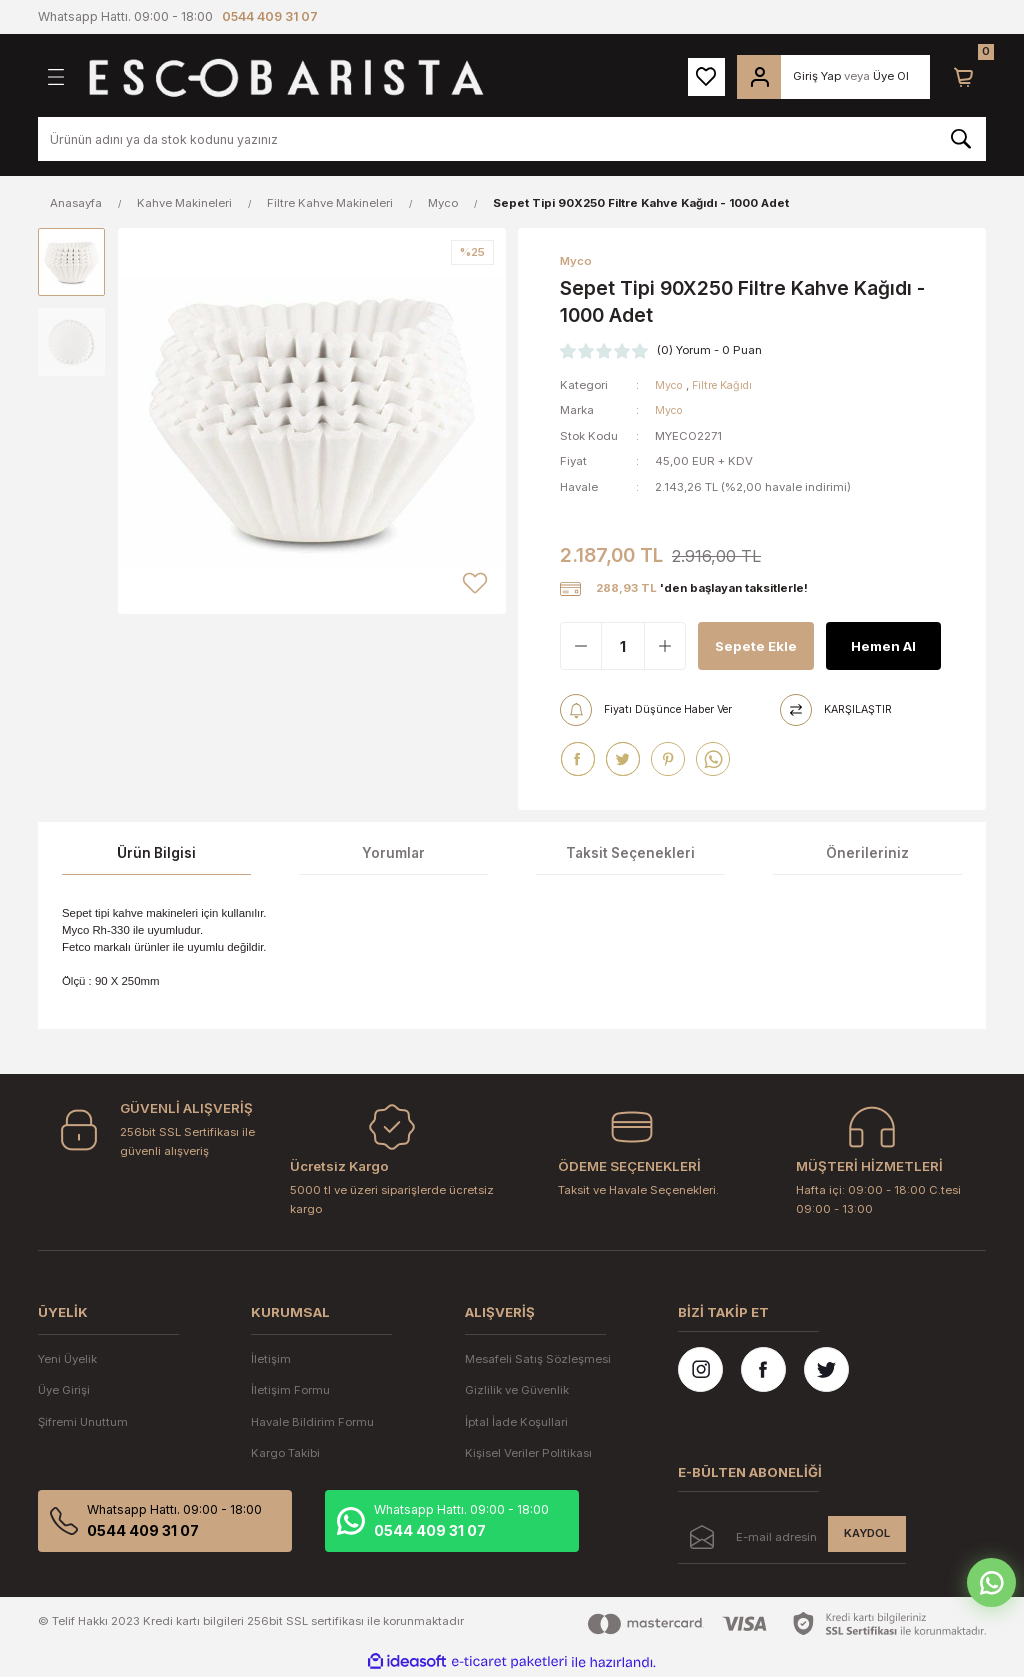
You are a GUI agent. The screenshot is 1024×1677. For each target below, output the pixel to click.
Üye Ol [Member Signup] (891, 76)
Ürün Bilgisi (156, 854)
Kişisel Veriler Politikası (528, 1453)
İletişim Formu (290, 1391)
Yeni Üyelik (67, 1359)
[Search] (512, 139)
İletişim (271, 1359)
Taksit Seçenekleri (630, 854)
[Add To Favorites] (475, 583)
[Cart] (964, 77)
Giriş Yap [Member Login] (817, 76)
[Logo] (286, 77)
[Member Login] (759, 77)
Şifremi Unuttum (83, 1422)
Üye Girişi (64, 1391)
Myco (670, 386)
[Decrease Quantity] (581, 647)
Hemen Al (883, 646)
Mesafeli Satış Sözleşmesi (538, 1359)
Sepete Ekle (739, 645)
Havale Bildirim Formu (312, 1422)
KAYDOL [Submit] (867, 1534)
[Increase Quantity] (665, 647)
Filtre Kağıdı (727, 386)
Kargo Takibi (285, 1453)
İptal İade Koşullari (516, 1422)
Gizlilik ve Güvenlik (517, 1391)
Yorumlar (393, 854)
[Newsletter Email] (792, 1541)
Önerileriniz (867, 854)
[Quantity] (623, 647)
